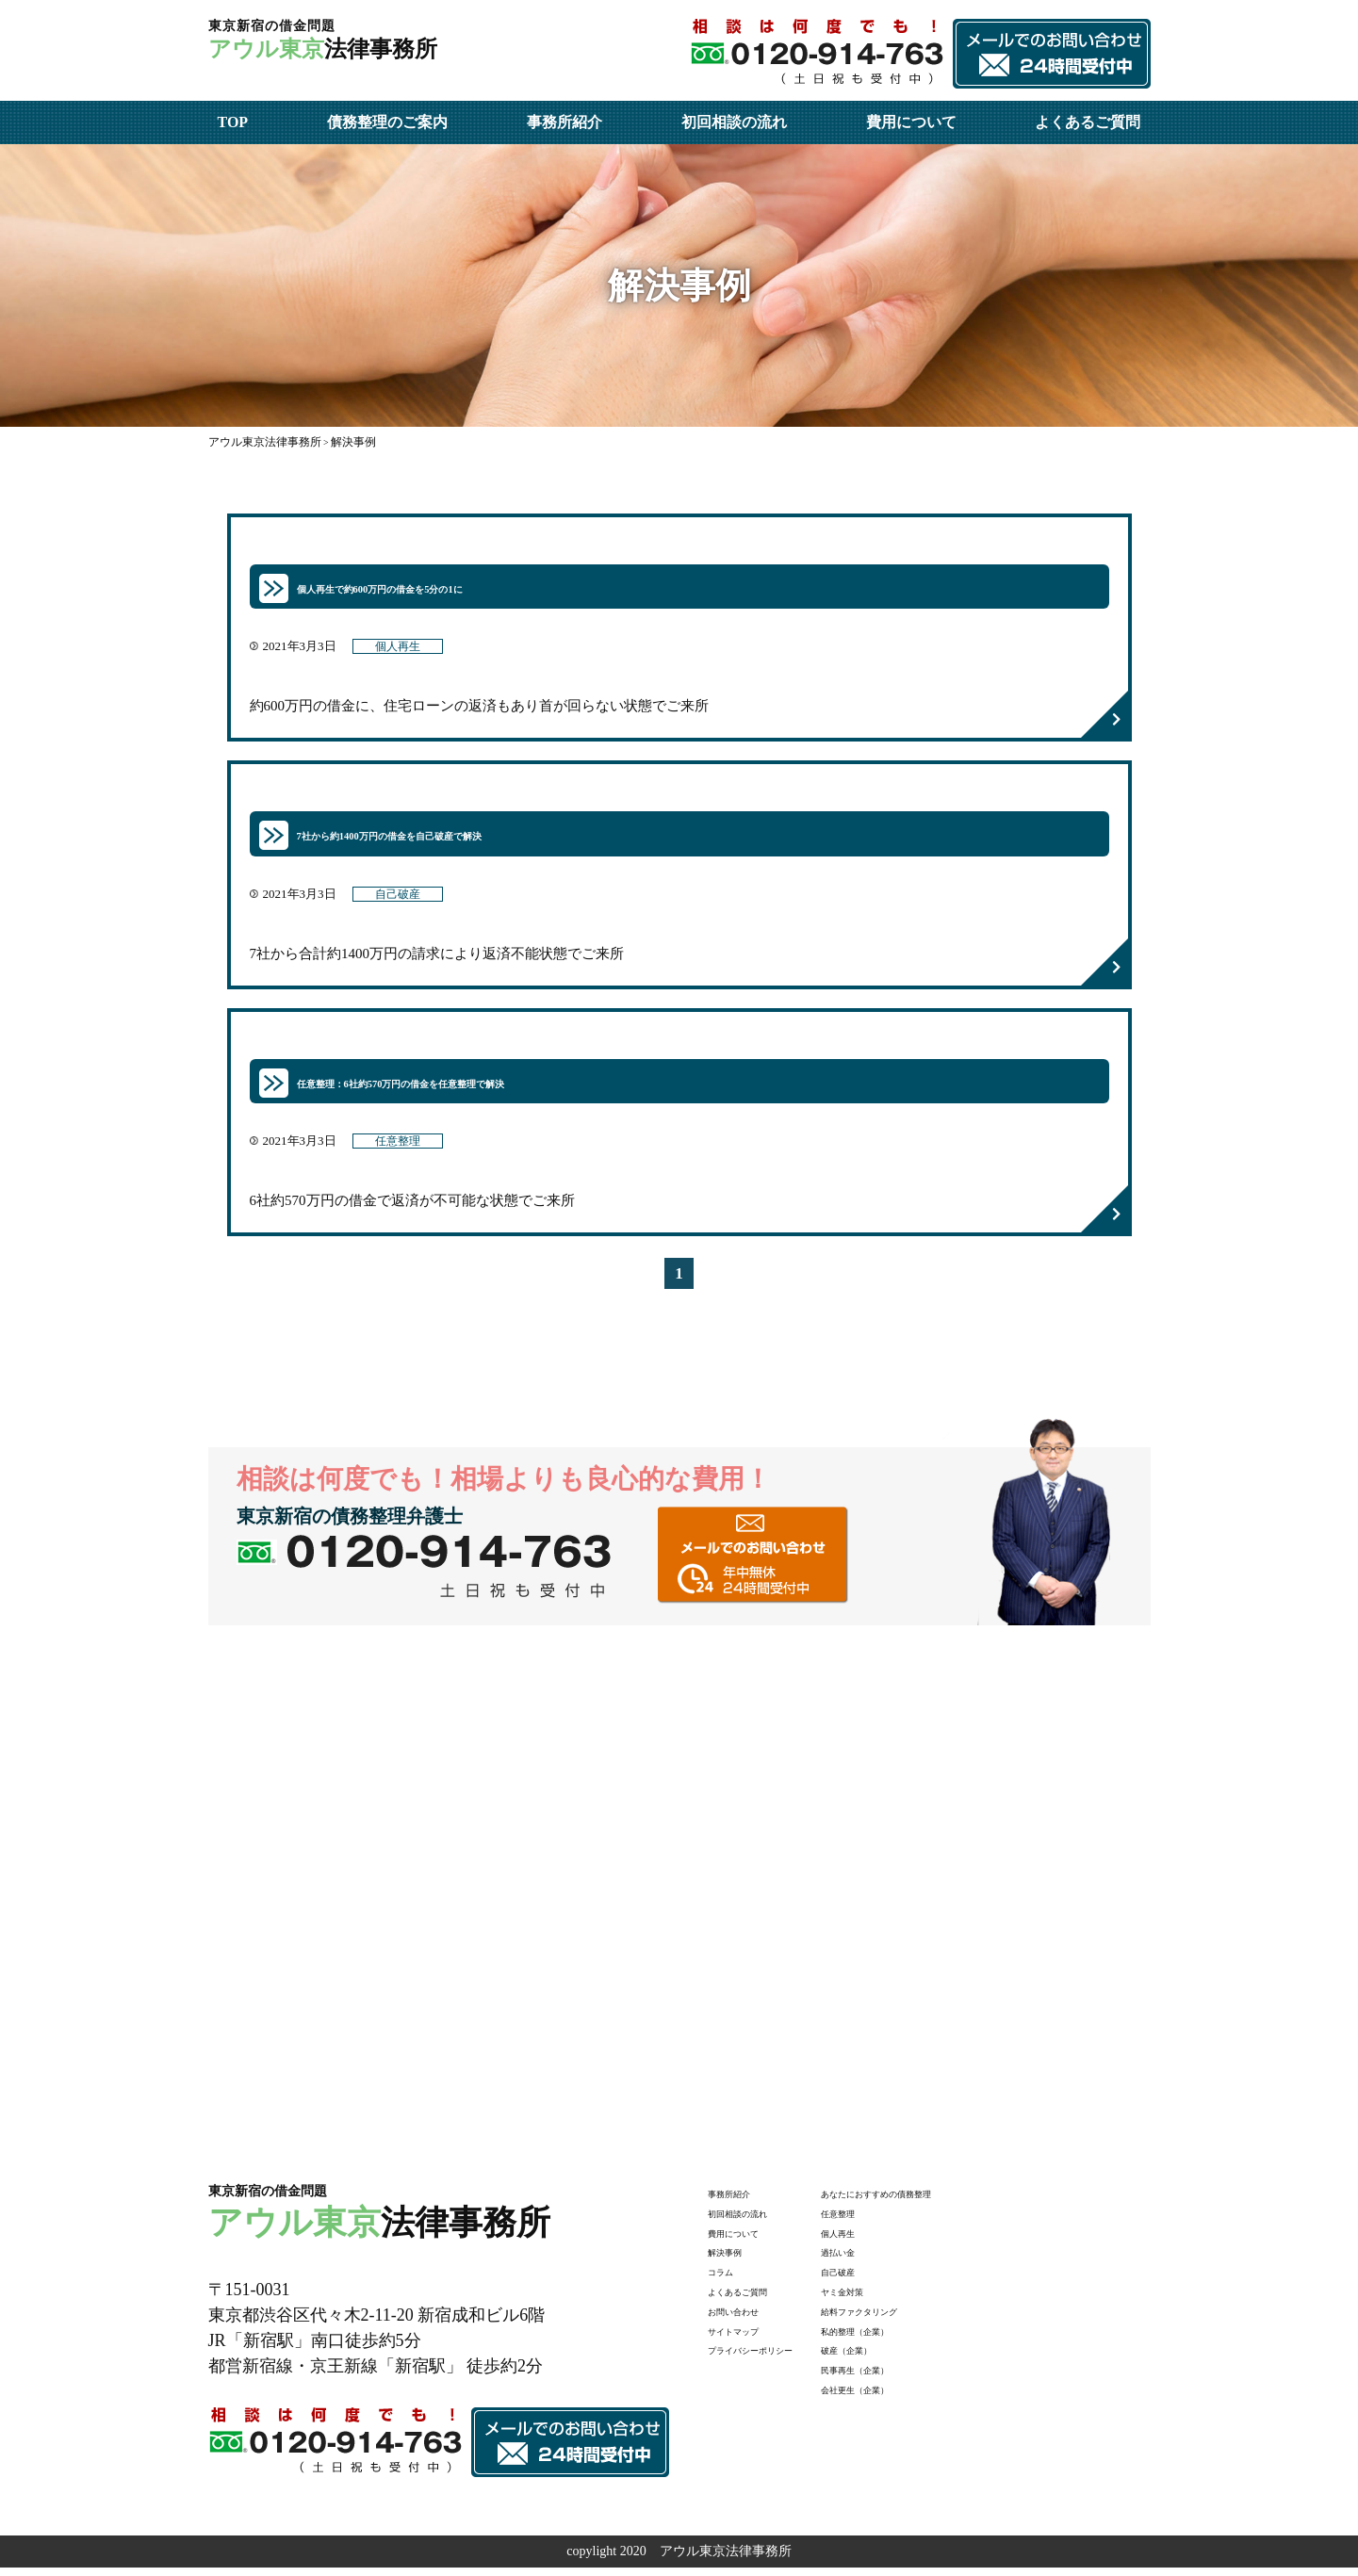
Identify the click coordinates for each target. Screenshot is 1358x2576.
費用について (911, 122)
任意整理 (404, 1148)
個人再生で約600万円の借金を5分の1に (429, 587)
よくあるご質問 (1087, 122)
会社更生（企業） (921, 2396)
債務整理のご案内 (387, 122)
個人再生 (404, 649)
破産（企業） (907, 2357)
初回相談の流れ (734, 122)
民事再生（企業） (921, 2377)
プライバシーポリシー (774, 2357)
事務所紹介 (564, 122)
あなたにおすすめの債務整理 (953, 2200)
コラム (727, 2279)
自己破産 (404, 898)
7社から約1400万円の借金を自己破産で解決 (444, 837)
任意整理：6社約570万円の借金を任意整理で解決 (463, 1087)
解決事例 (734, 2259)
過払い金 (894, 2259)
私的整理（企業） (921, 2338)
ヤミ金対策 (901, 2298)
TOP (233, 122)
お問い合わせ (747, 2318)
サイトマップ (747, 2338)
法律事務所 (379, 48)
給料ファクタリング (927, 2318)
